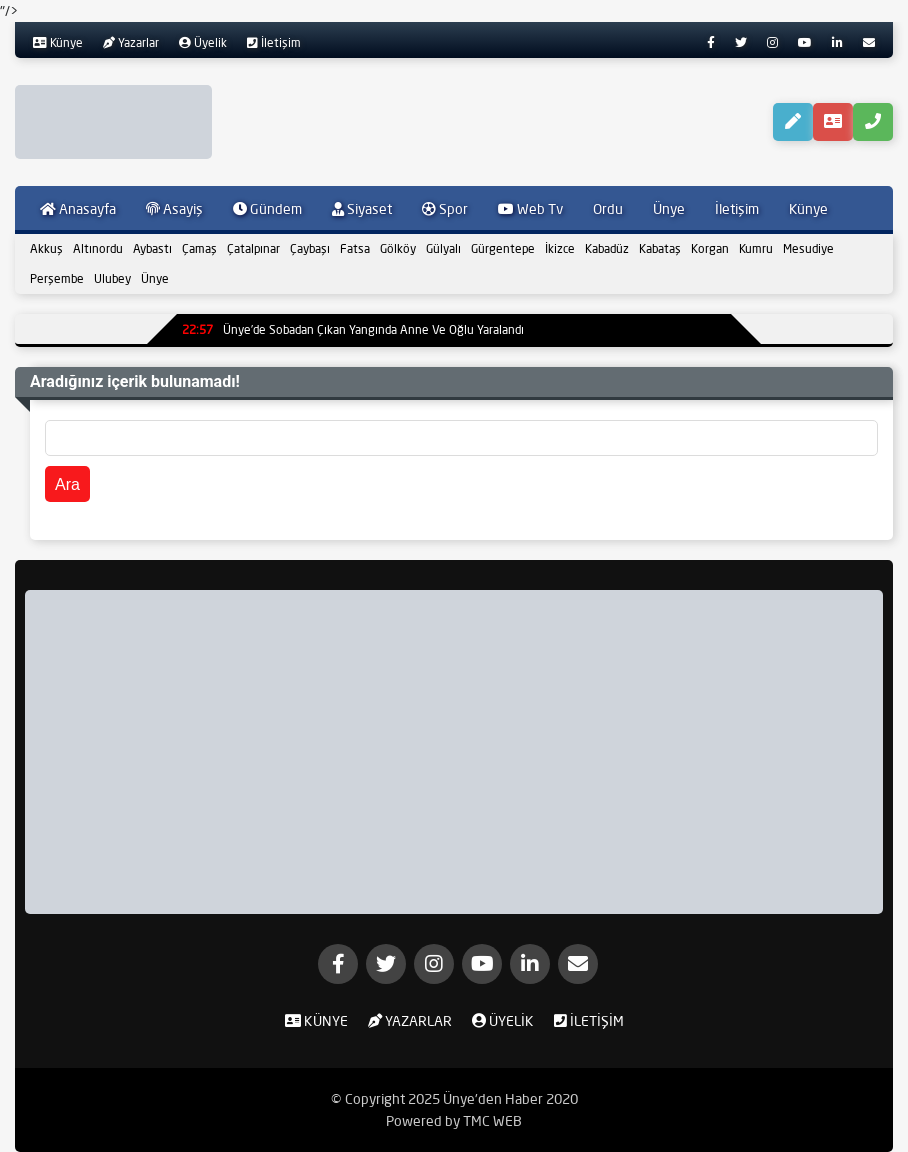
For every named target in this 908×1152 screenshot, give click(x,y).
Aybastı (152, 248)
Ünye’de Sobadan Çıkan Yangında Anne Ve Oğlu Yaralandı (353, 329)
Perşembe (57, 278)
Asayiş (174, 209)
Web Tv (530, 209)
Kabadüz (607, 248)
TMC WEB (492, 1121)
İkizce (560, 248)
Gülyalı (443, 248)
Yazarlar (131, 43)
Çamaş (199, 248)
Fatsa (355, 248)
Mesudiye (808, 248)
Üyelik (203, 43)
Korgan (710, 248)
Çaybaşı (310, 248)
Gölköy (398, 248)
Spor (445, 209)
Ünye (669, 209)
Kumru (756, 248)
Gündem (267, 209)
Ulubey (112, 278)
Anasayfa (78, 209)
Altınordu (98, 248)
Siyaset (362, 209)
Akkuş (46, 248)
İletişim (274, 43)
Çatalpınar (253, 248)
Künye (58, 43)
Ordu (608, 209)
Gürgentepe (503, 248)
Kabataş (660, 248)
